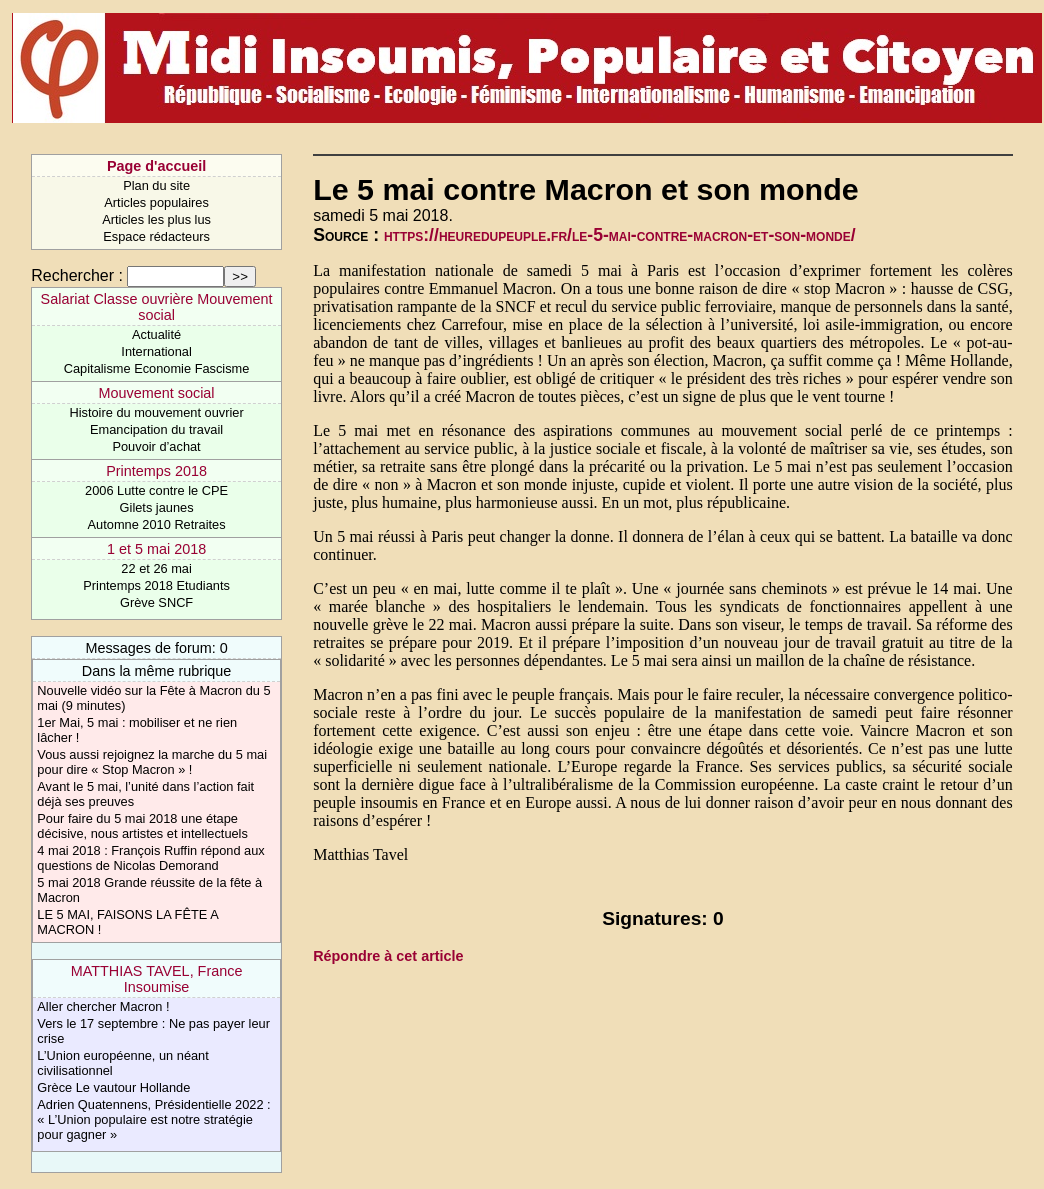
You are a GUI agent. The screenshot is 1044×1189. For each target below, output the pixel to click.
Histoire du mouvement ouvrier (156, 412)
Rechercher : (77, 275)
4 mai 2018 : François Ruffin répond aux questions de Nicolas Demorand (150, 858)
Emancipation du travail (156, 429)
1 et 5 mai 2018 (156, 549)
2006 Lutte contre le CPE (156, 490)
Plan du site (156, 185)
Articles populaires (156, 202)
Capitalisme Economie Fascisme (157, 368)
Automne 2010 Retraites (157, 524)
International (156, 351)
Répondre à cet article (388, 956)
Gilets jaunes (157, 507)
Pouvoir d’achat (156, 446)
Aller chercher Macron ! (103, 1006)
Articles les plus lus (156, 219)
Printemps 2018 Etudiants (156, 585)
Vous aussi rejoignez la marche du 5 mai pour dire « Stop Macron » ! (152, 762)
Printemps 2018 (156, 471)
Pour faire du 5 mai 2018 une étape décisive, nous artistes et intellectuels (142, 826)
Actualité (156, 334)
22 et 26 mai (156, 568)
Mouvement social (157, 393)
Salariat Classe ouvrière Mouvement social (157, 307)
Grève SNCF (156, 602)
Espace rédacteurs (156, 236)
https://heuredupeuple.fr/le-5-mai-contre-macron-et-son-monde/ (620, 235)
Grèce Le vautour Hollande (113, 1087)
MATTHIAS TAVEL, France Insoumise (157, 979)
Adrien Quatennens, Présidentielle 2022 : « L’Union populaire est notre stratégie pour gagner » (153, 1119)
